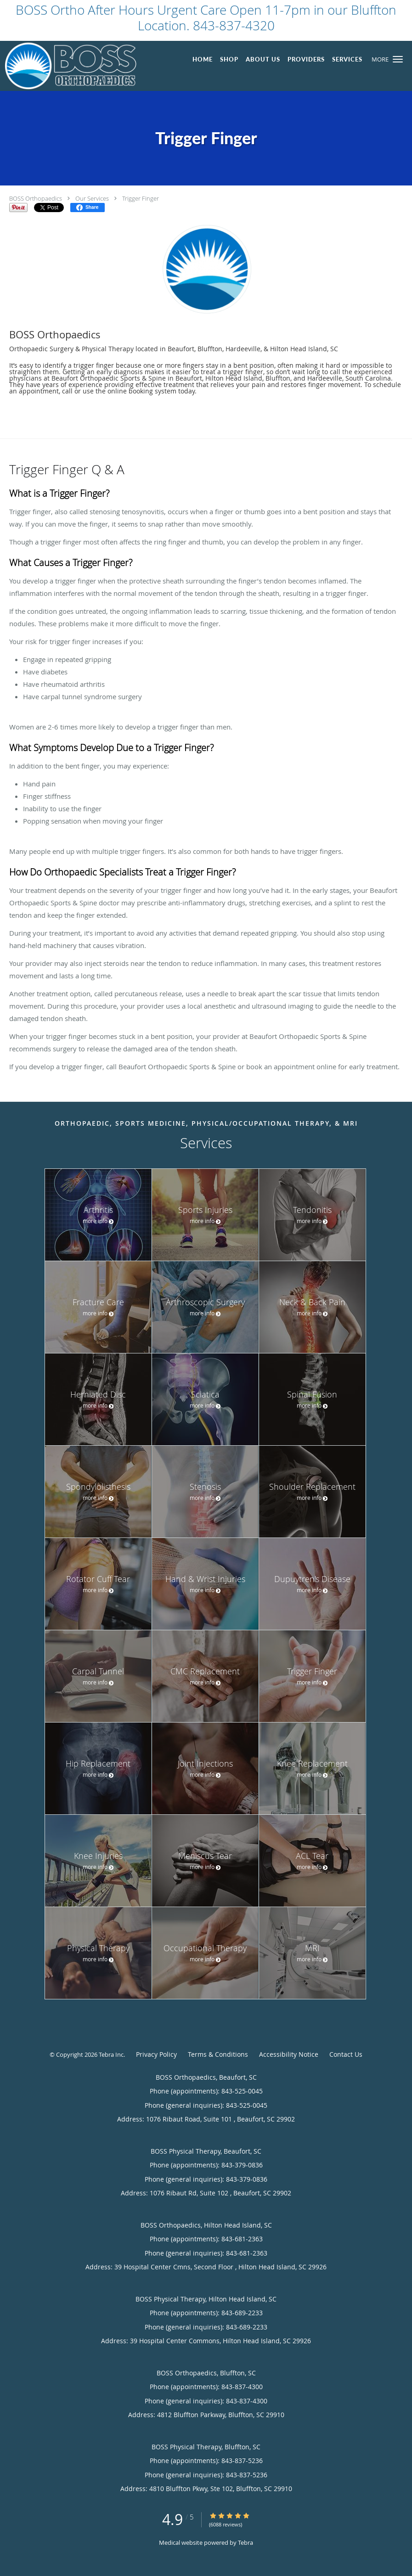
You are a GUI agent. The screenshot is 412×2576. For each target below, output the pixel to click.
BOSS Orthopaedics (35, 198)
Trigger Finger (140, 198)
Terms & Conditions (218, 2054)
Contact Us (345, 2054)
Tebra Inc (111, 2054)
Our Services (92, 198)
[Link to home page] (68, 66)
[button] (398, 59)
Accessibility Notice (288, 2054)
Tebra (245, 2542)
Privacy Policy (156, 2054)
